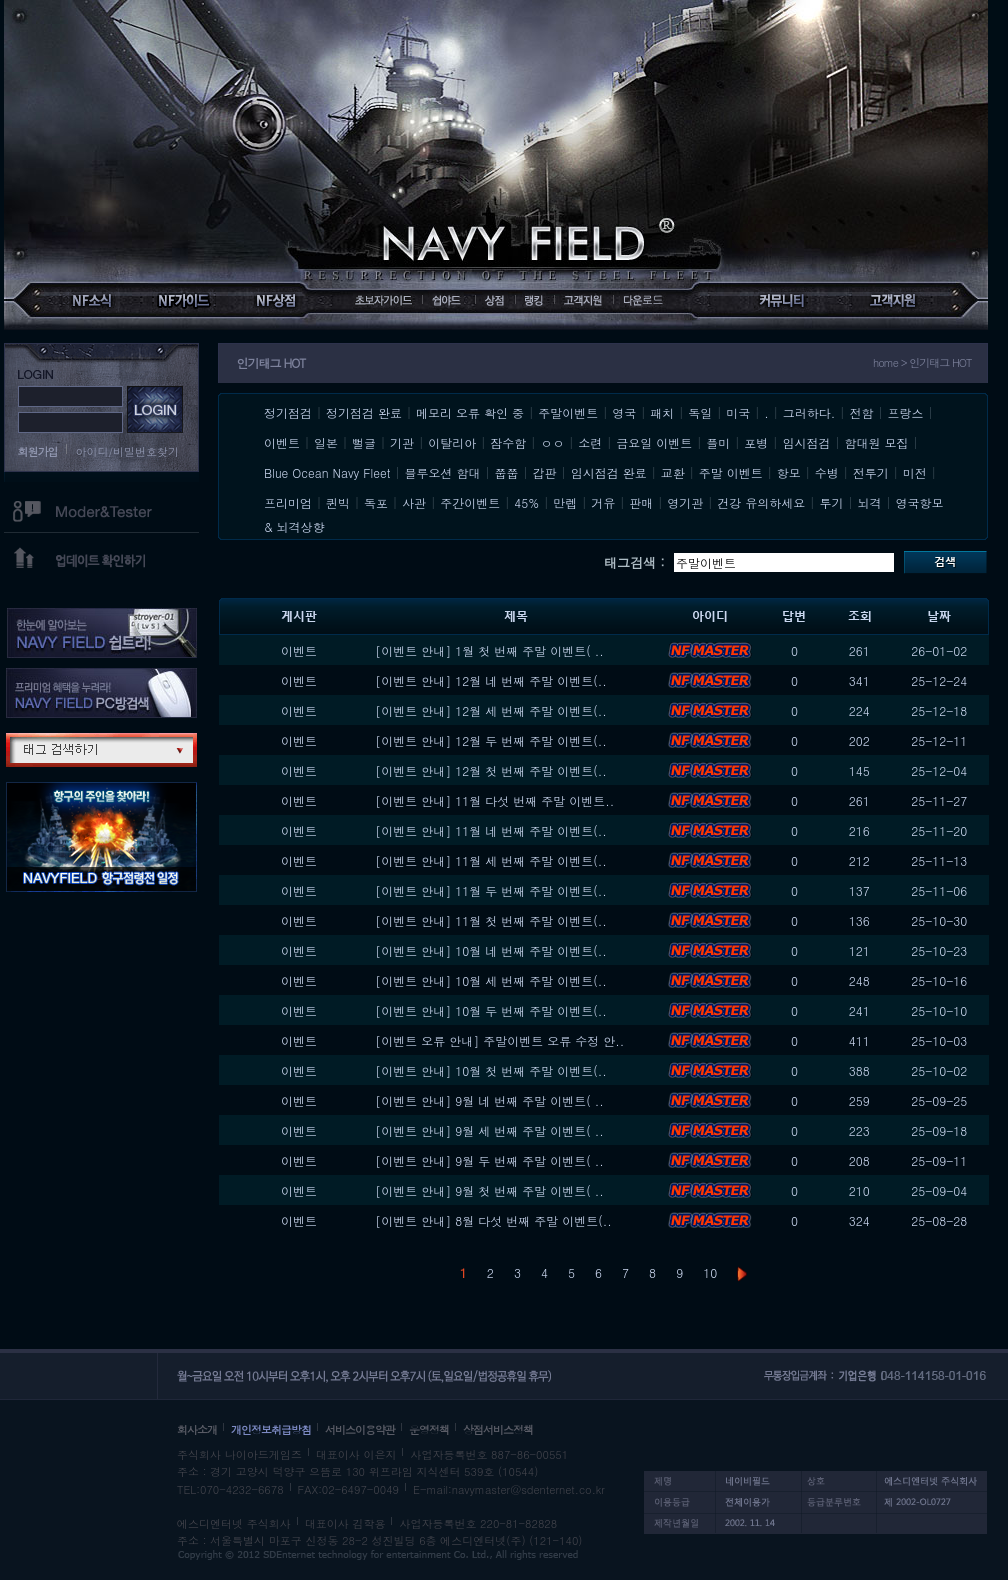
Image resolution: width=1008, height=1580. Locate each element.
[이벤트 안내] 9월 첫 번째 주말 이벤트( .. (489, 1190)
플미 (718, 442)
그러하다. (809, 412)
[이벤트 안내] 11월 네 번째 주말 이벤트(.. (491, 830)
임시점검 (806, 442)
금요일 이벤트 (654, 442)
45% (526, 502)
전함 (861, 412)
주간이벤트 (470, 502)
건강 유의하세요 (761, 502)
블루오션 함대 (443, 472)
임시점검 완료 (609, 472)
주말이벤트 (568, 412)
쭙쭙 (507, 472)
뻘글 (364, 442)
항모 (789, 472)
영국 (624, 412)
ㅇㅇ (552, 442)
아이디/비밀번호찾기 (128, 451)
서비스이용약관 (360, 1429)
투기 (831, 502)
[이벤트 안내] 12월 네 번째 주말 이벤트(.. (491, 680)
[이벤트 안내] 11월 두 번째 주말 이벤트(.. (491, 890)
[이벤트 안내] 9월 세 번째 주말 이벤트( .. (489, 1130)
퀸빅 (338, 502)
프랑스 (905, 412)
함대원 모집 (876, 442)
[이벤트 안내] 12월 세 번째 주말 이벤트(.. (491, 710)
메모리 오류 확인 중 (470, 412)
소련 (590, 442)
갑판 (545, 472)
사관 (414, 502)
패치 (662, 412)
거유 (603, 502)
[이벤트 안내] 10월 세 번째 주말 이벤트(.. (491, 980)
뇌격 (869, 502)
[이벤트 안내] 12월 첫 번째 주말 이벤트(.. (491, 770)
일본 (326, 442)
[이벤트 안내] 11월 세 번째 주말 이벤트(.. (491, 860)
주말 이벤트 (731, 472)
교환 (673, 472)
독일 (700, 412)
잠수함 (508, 442)
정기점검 (288, 412)
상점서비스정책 (498, 1429)
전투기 (871, 472)
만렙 (565, 502)
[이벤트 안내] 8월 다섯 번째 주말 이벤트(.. (493, 1220)
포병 (756, 442)
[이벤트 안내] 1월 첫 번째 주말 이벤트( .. (489, 650)
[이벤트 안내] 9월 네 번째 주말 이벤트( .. (489, 1100)
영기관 (685, 502)
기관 (402, 442)
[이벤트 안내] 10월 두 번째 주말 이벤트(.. (491, 1010)
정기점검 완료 (364, 412)
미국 (738, 412)
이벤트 (282, 442)
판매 (641, 502)
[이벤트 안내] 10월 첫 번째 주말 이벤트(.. (491, 1070)
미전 (915, 472)
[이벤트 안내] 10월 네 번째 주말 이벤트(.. (491, 950)
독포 (376, 502)
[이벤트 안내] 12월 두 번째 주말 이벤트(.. (491, 740)
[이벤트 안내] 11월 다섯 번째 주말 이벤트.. (494, 800)
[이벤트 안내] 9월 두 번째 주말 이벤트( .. (489, 1160)
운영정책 (429, 1429)
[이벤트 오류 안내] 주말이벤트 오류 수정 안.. (499, 1040)
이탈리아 (452, 442)
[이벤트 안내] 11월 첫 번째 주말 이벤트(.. (491, 920)
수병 (827, 472)
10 (710, 1272)
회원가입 (38, 451)
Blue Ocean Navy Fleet (327, 472)
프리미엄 (288, 502)
